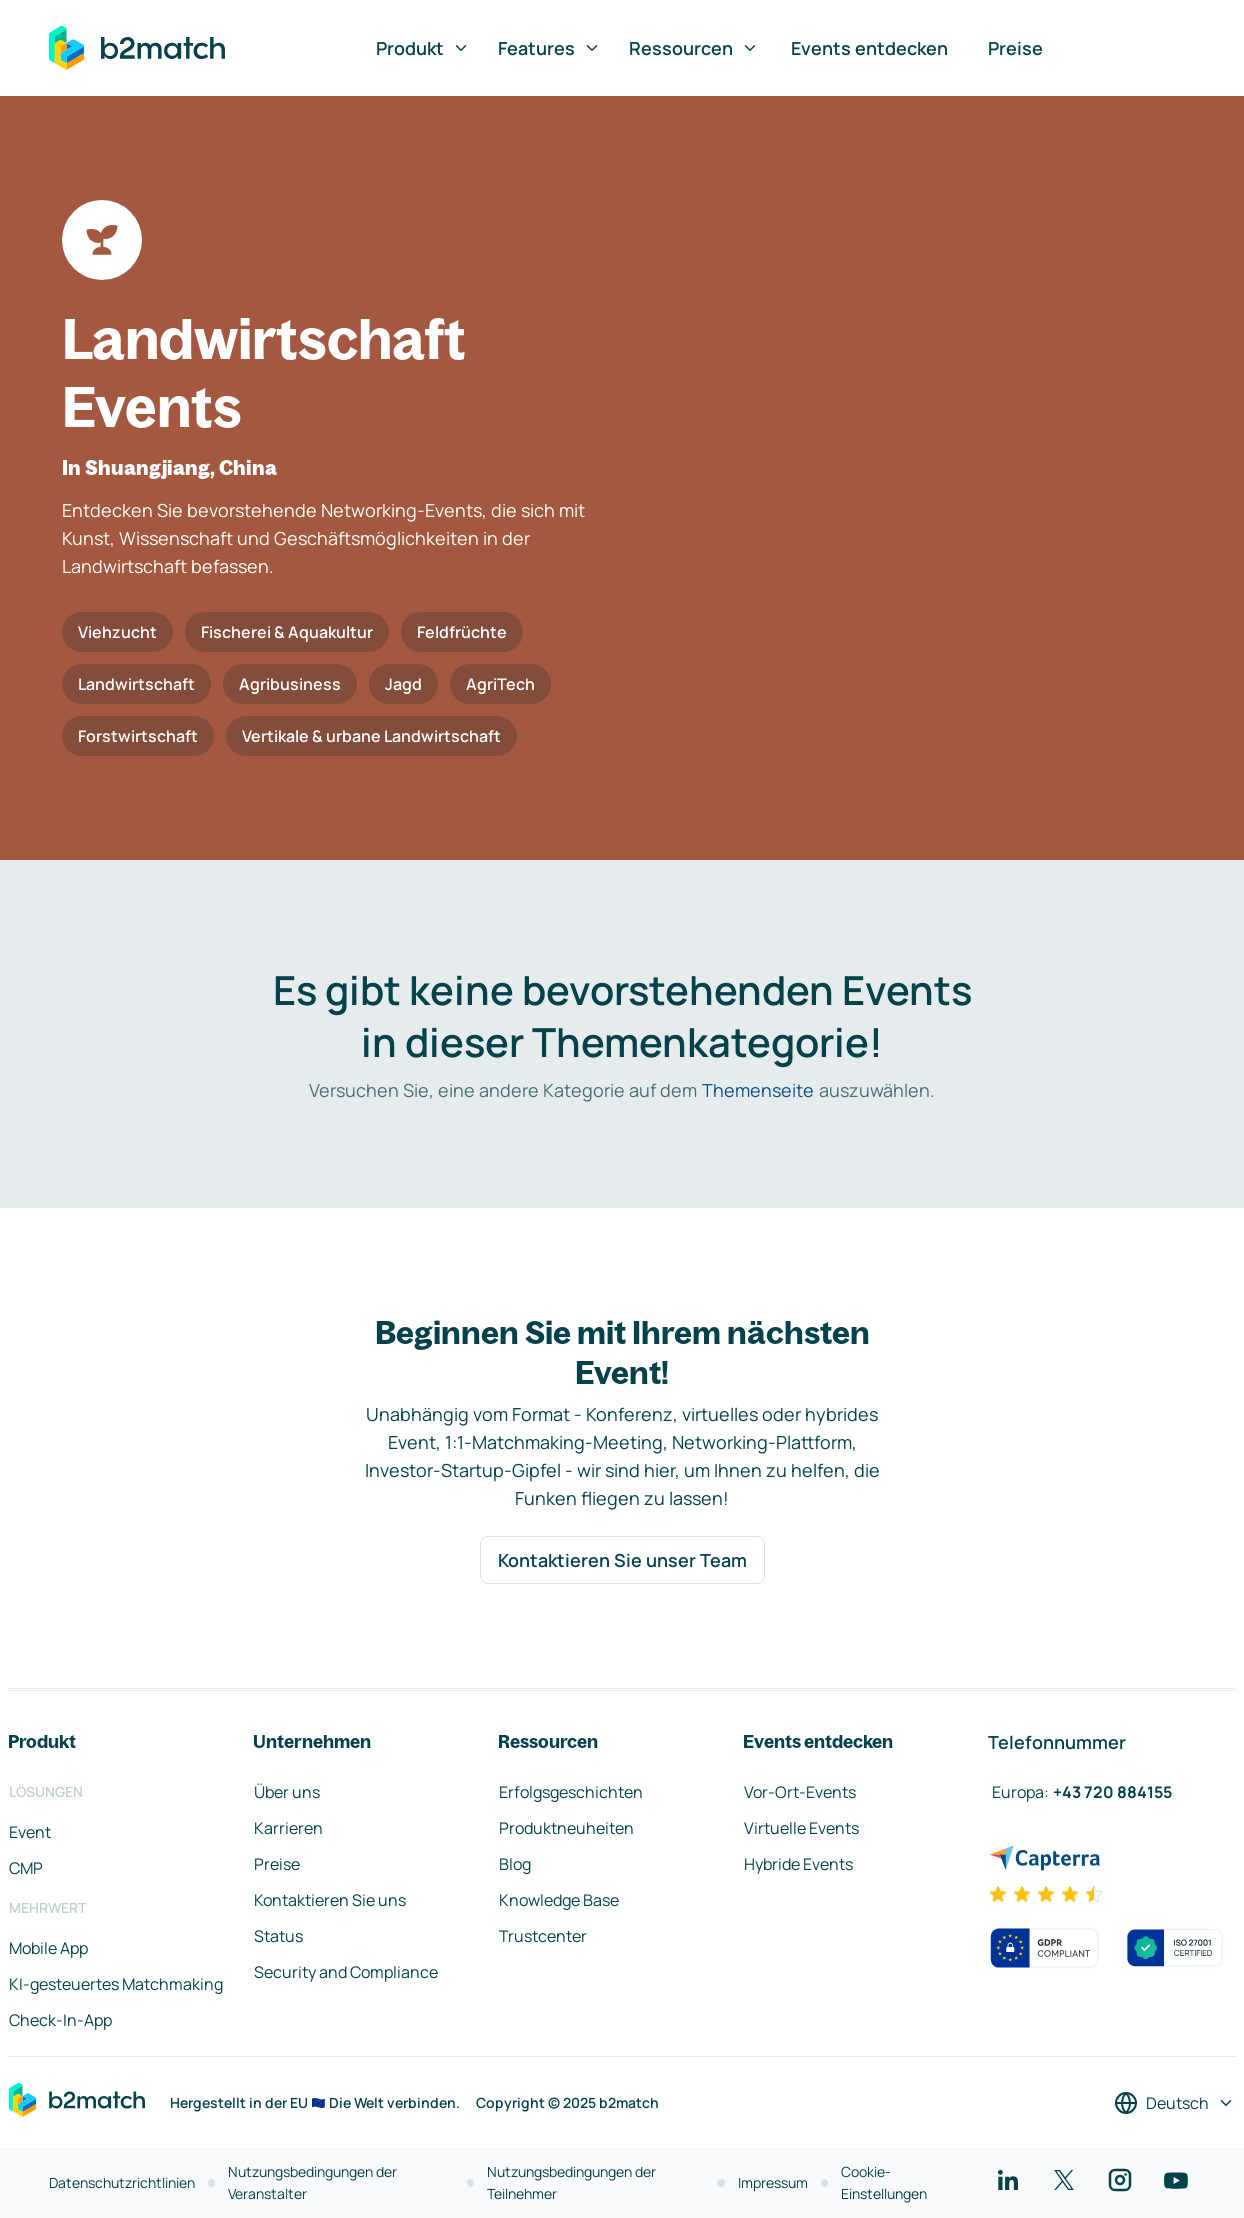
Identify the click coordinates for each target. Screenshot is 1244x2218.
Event (30, 1832)
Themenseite (758, 1090)
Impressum (773, 2182)
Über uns (287, 1792)
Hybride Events (798, 1864)
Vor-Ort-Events (800, 1792)
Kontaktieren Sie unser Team (622, 1560)
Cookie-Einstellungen (884, 2182)
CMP (26, 1868)
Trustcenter (543, 1936)
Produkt (423, 48)
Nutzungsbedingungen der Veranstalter (312, 2182)
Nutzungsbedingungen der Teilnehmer (571, 2182)
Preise (1015, 48)
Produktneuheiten (566, 1828)
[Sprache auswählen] (1174, 2103)
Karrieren (288, 1828)
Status (278, 1936)
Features (549, 48)
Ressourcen (694, 48)
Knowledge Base (559, 1900)
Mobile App (48, 1948)
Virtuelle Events (801, 1828)
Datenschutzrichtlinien (122, 2182)
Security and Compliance (346, 1972)
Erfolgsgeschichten (571, 1792)
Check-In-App (60, 2020)
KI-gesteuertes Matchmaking (116, 1984)
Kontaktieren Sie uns (330, 1900)
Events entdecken (869, 48)
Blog (515, 1864)
